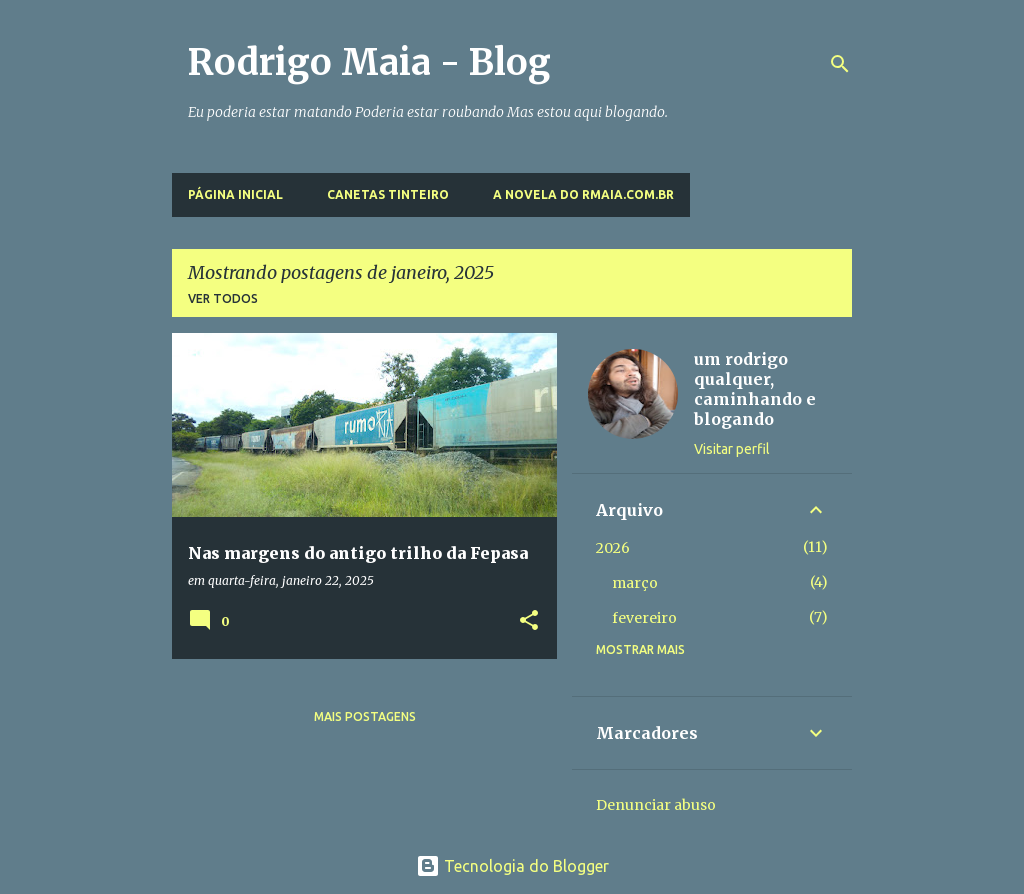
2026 (613, 548)
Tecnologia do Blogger (512, 866)
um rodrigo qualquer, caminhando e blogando (755, 389)
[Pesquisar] (840, 64)
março (635, 583)
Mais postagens (365, 716)
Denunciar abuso (656, 805)
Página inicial (235, 194)
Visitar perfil (732, 449)
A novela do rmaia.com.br (583, 194)
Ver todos (223, 298)
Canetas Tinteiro (388, 194)
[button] (529, 621)
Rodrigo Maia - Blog (369, 62)
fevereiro (644, 618)
